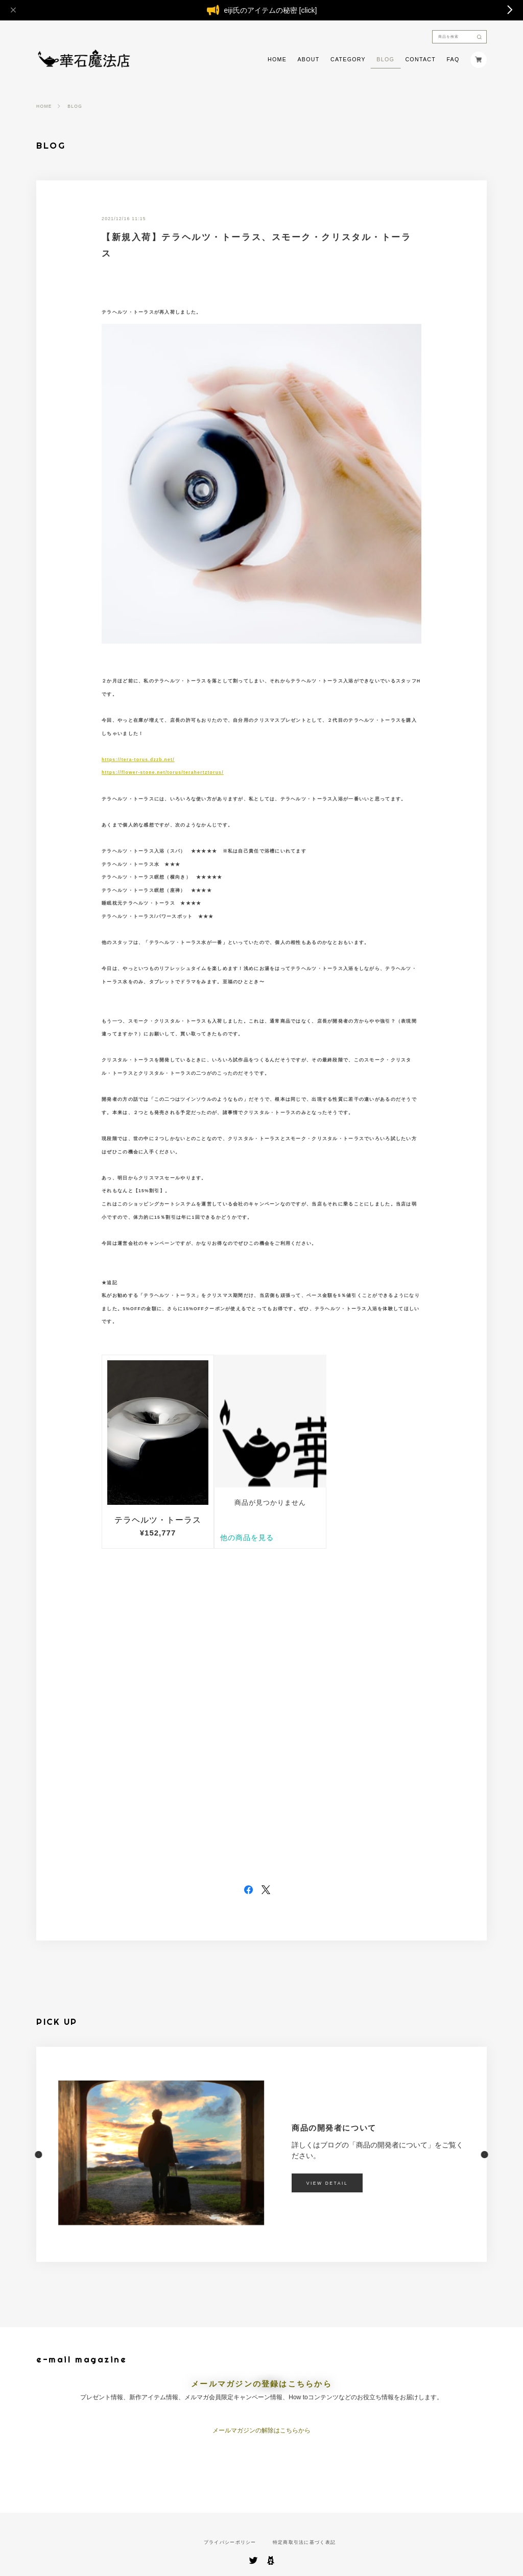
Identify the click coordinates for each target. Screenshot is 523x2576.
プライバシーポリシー (230, 2542)
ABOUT (308, 59)
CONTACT (420, 59)
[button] (36, 2154)
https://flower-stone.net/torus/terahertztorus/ (163, 772)
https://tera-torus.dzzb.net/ (138, 759)
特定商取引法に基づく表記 (304, 2542)
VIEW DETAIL (327, 2183)
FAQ (452, 59)
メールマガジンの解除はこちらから (261, 2430)
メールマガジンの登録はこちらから (261, 2383)
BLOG (385, 59)
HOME (277, 59)
